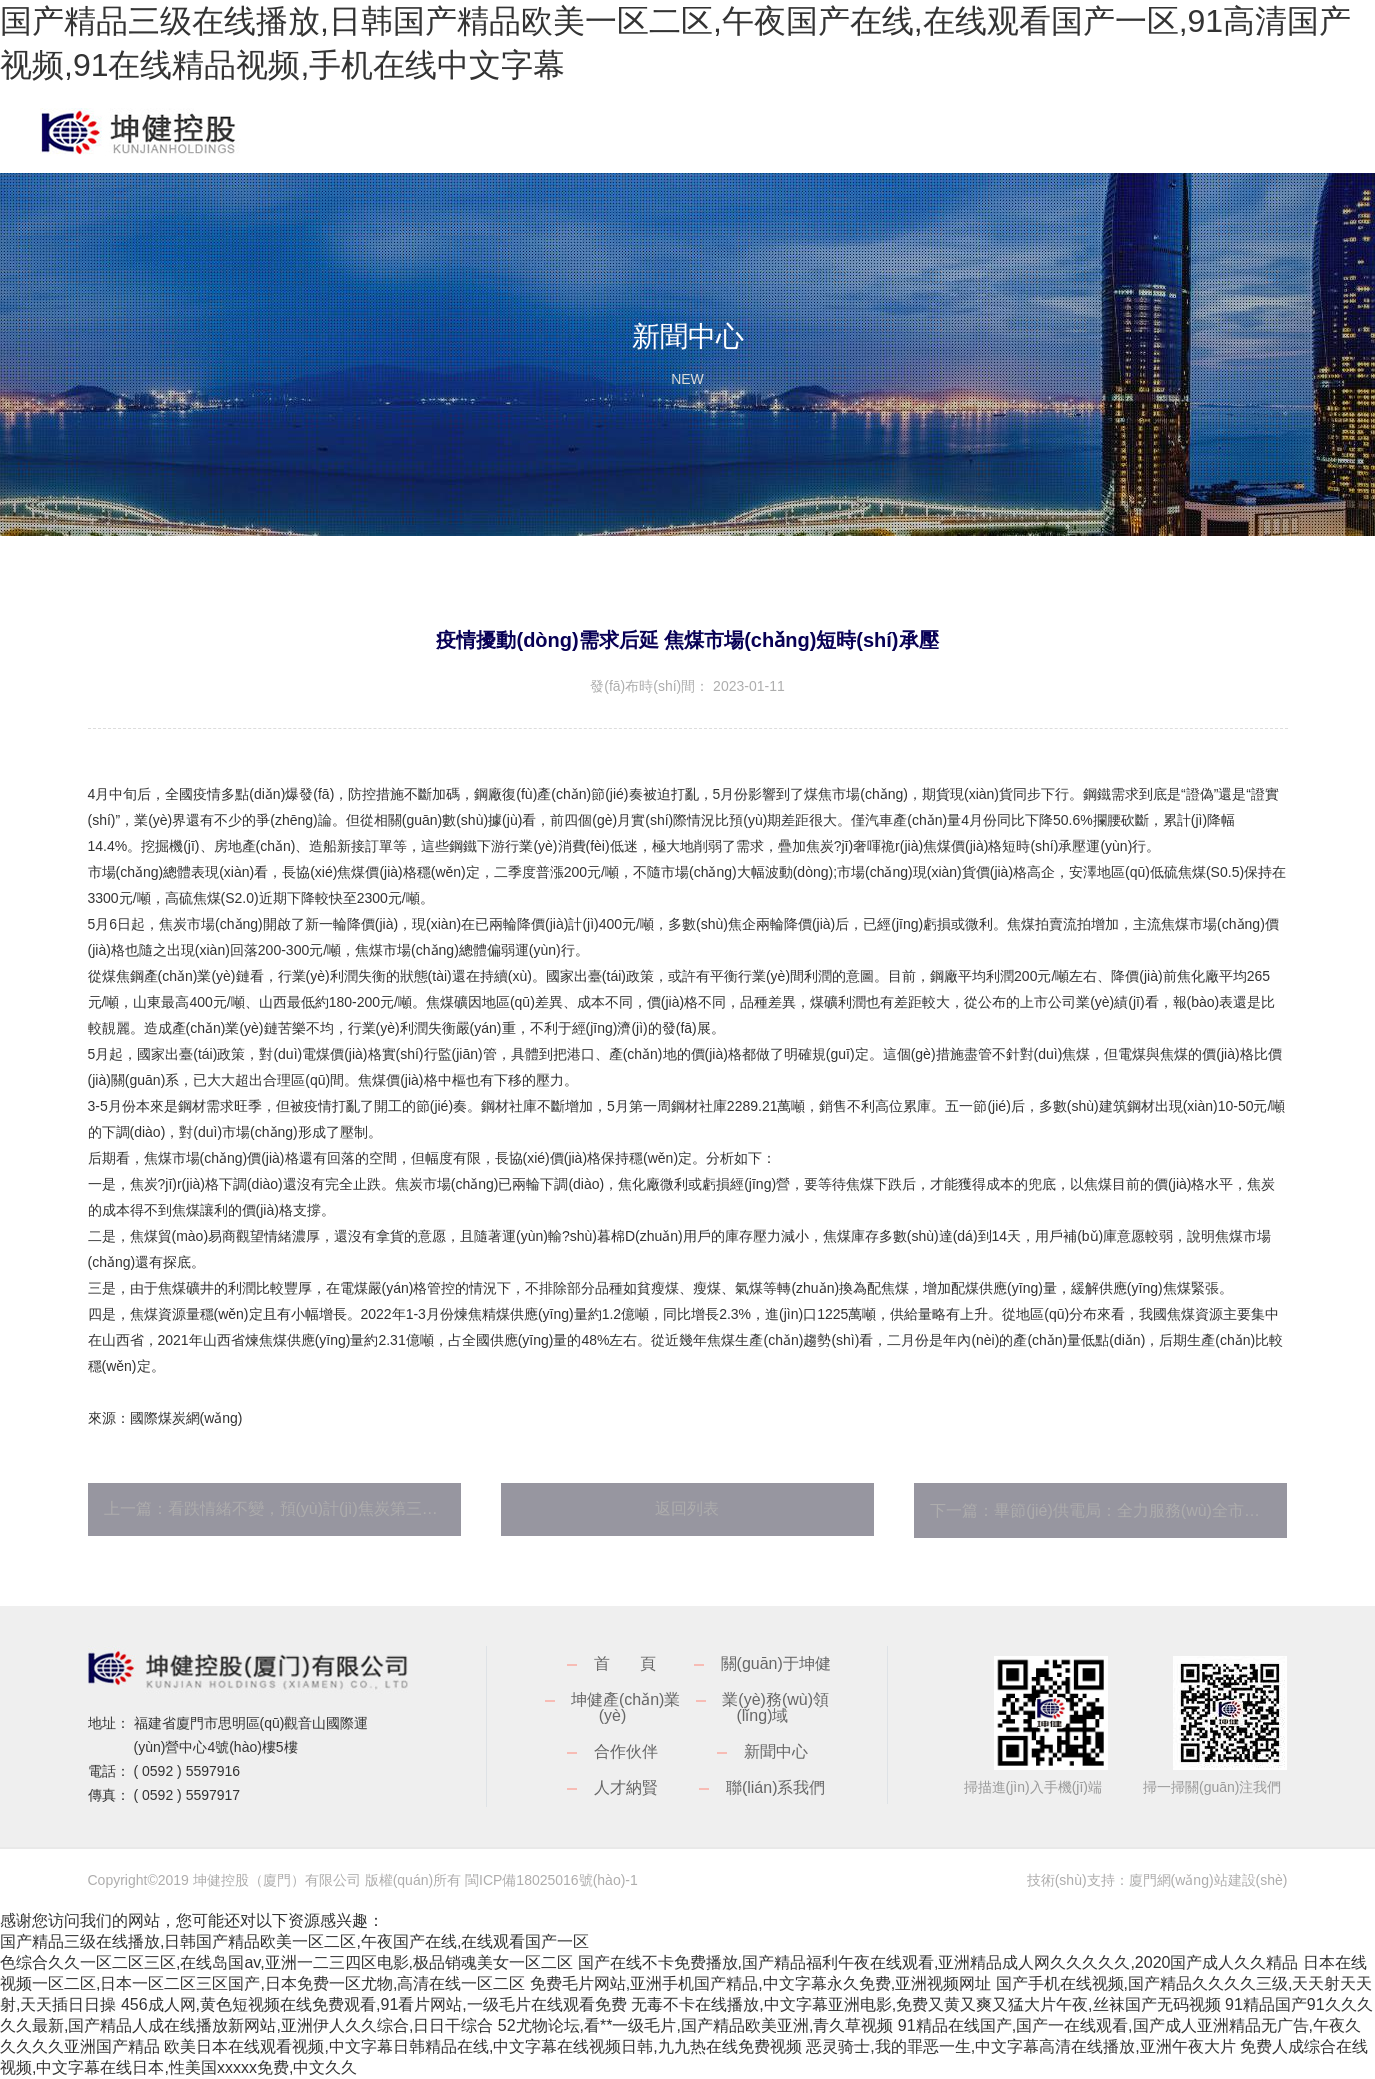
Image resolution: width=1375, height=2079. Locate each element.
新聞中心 (776, 1751)
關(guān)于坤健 (776, 1663)
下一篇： (1108, 1510)
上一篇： (282, 1508)
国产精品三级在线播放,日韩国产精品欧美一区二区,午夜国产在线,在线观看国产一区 (294, 1941)
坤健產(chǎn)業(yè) (625, 1707)
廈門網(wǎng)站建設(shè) (1208, 1880)
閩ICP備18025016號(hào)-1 (551, 1880)
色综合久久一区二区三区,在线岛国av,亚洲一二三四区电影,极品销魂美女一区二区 (286, 1962)
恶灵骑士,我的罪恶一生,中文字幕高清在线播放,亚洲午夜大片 (1020, 2046)
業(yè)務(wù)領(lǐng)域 (775, 1707)
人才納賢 (626, 1787)
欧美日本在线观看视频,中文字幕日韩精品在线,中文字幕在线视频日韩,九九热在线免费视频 (482, 2046)
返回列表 (687, 1508)
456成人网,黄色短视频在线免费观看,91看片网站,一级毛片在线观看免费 (374, 2004)
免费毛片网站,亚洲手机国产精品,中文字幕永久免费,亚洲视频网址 (760, 1983)
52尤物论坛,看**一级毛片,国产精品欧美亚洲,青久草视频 (696, 2025)
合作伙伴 (626, 1751)
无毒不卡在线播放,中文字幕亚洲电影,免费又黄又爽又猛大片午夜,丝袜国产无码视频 (925, 2004)
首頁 (640, 1663)
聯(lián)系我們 (776, 1787)
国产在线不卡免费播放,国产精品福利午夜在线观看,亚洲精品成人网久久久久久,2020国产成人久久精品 (938, 1962)
